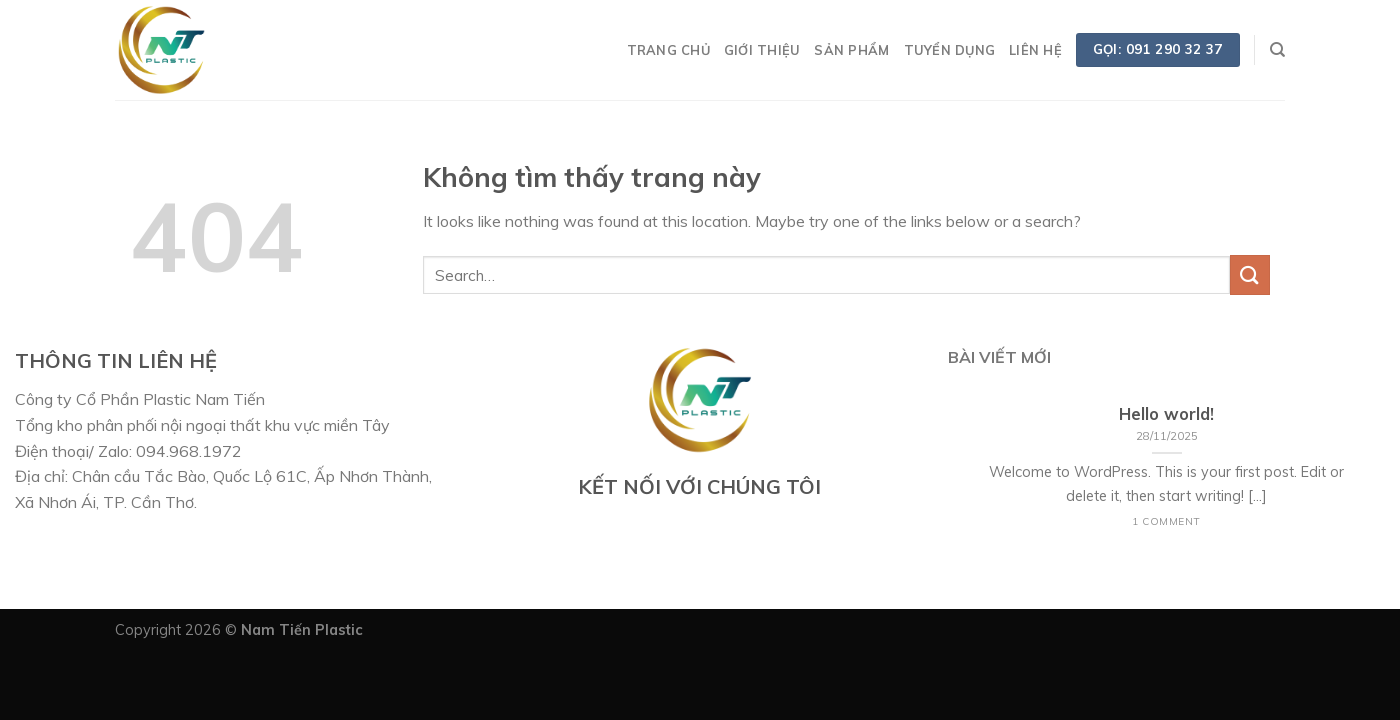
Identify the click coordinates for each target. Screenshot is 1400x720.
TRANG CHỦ (668, 50)
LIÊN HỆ (1035, 50)
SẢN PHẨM (851, 50)
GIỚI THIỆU (762, 50)
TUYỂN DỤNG (950, 50)
